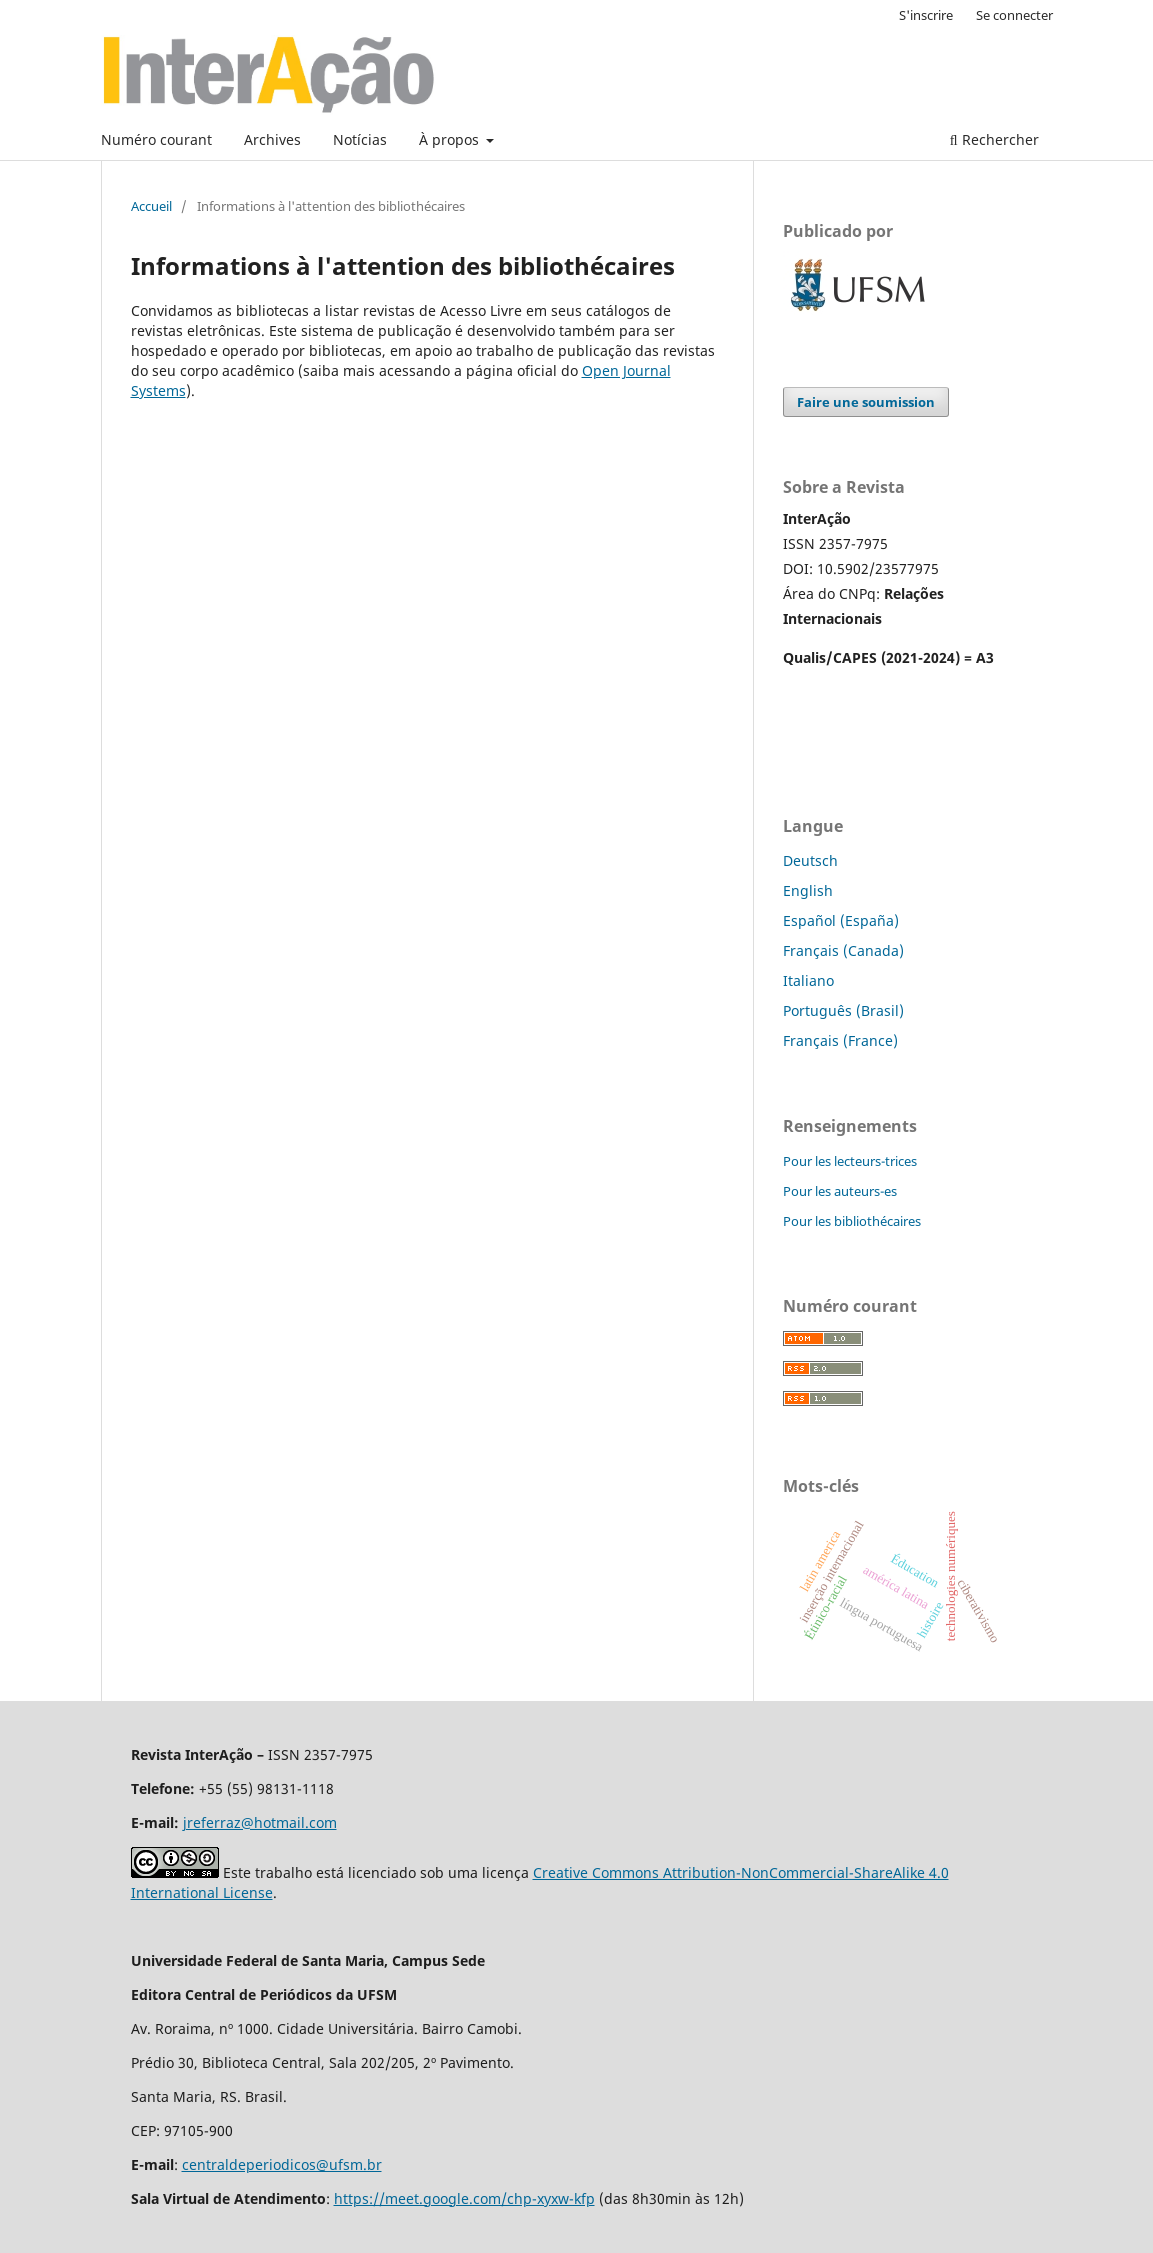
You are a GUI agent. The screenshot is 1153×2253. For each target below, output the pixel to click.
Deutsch (810, 860)
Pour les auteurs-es (840, 1191)
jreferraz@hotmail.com (260, 1822)
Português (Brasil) (843, 1010)
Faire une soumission (866, 402)
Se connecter (1014, 15)
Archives (272, 139)
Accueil (151, 206)
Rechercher (994, 139)
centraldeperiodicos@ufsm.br (282, 2164)
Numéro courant (156, 139)
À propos (451, 139)
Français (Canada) (843, 950)
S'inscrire (926, 15)
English (808, 890)
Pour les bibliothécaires (852, 1221)
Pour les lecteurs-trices (850, 1161)
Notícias (360, 139)
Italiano (808, 980)
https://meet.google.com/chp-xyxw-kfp (464, 2198)
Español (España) (841, 920)
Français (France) (840, 1040)
